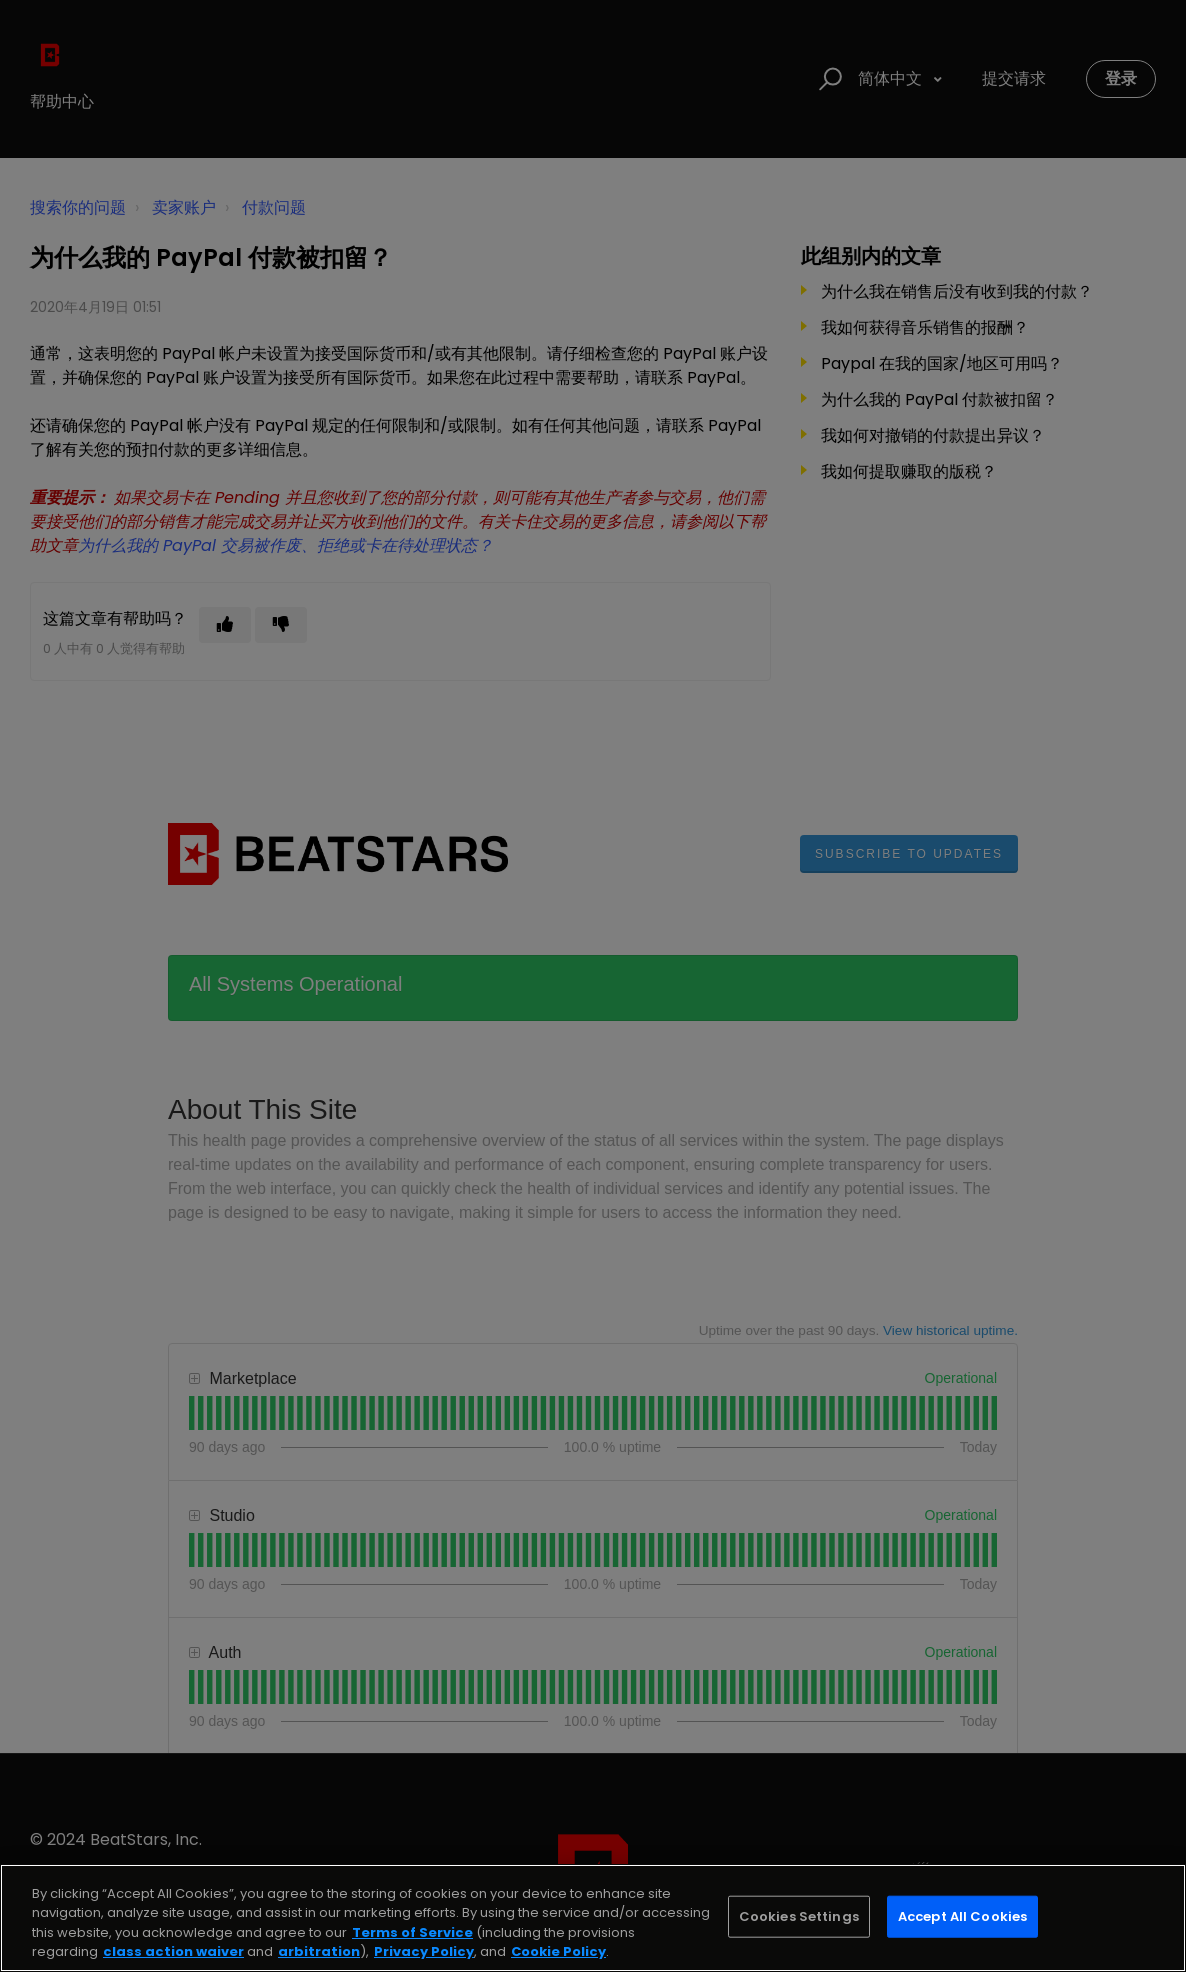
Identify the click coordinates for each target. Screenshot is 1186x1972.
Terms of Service (412, 1932)
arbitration (319, 1951)
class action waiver (173, 1951)
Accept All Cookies (962, 1916)
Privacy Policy (424, 1951)
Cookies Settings (799, 1916)
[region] (593, 1918)
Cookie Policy (558, 1951)
